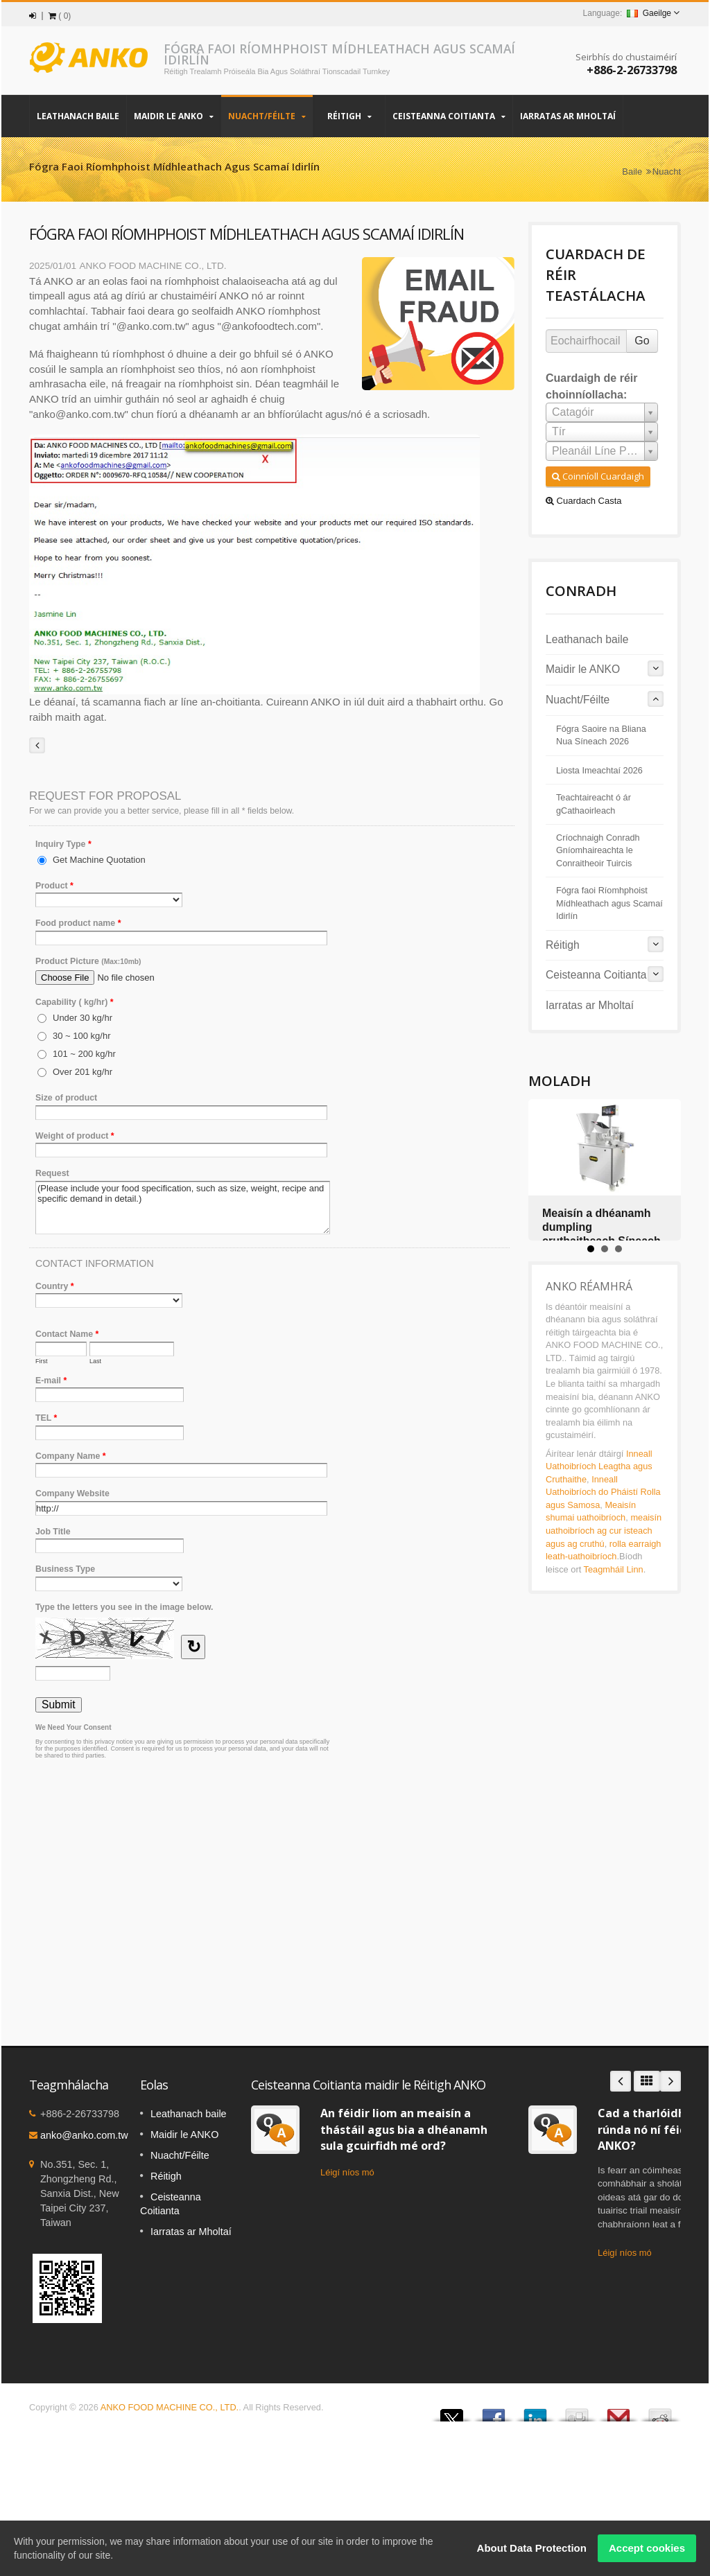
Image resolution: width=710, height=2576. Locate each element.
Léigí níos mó (347, 2172)
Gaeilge (649, 13)
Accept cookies (647, 2548)
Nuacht (666, 171)
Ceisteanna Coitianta (449, 116)
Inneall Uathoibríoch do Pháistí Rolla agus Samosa (603, 1492)
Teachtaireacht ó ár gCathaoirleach (593, 804)
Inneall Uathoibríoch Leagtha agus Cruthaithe (599, 1466)
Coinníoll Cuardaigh (598, 476)
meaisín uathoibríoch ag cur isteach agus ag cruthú (603, 1530)
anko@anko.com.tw (84, 2135)
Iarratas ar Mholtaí (568, 116)
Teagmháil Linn (613, 1569)
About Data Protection (532, 2548)
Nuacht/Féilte (267, 116)
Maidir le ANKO (173, 116)
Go (641, 341)
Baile (632, 171)
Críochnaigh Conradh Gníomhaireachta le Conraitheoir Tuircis (598, 850)
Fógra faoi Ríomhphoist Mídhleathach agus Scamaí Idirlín (609, 903)
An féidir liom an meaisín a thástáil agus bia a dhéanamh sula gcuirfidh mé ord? (403, 2129)
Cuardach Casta (584, 501)
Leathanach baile (78, 116)
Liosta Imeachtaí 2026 (599, 771)
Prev (620, 2081)
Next (670, 2081)
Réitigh (349, 116)
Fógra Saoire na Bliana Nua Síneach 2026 (601, 735)
